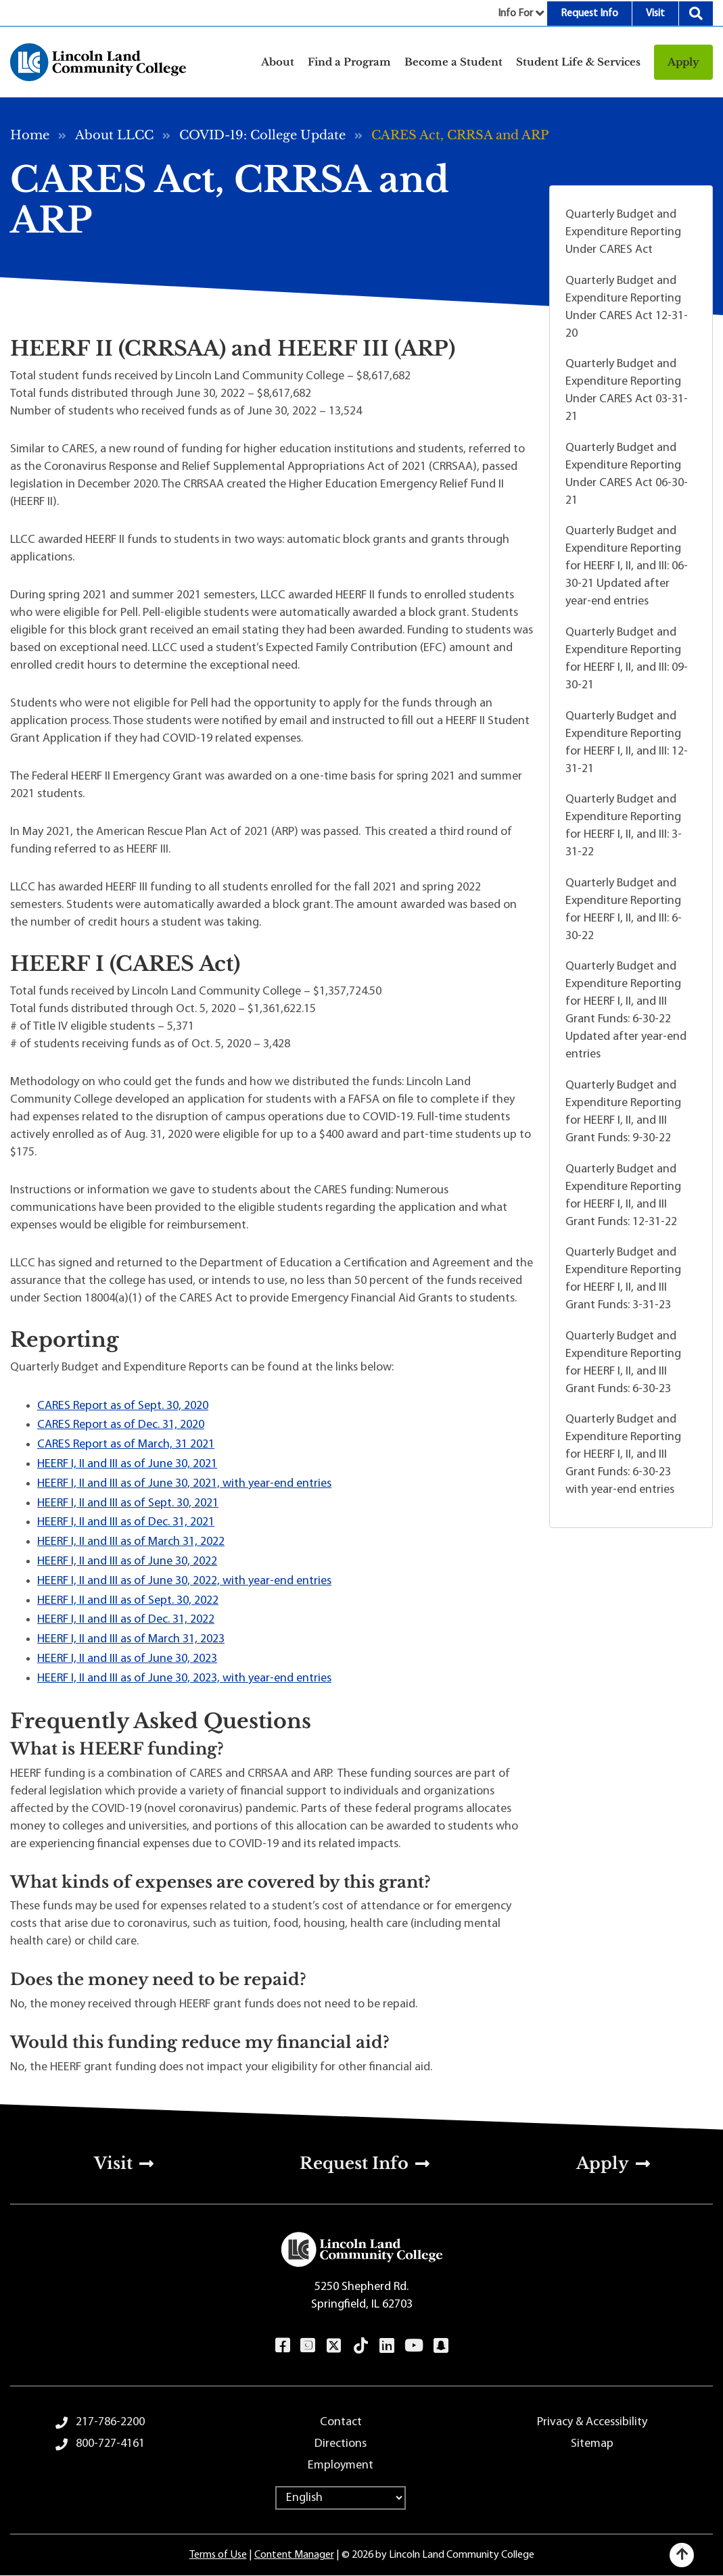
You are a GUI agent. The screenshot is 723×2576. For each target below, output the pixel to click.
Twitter (333, 2345)
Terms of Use (218, 2555)
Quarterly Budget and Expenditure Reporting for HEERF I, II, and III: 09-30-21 (626, 659)
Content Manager (294, 2555)
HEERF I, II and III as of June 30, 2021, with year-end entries (184, 1483)
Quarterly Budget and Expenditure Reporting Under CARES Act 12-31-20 (626, 307)
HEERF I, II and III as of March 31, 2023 (131, 1639)
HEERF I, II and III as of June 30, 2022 (127, 1561)
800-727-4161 (110, 2443)
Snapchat (441, 2345)
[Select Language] (340, 2498)
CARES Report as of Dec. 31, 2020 (120, 1424)
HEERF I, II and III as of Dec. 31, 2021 (125, 1522)
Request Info (589, 13)
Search (696, 13)
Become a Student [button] (453, 61)
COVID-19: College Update (262, 135)
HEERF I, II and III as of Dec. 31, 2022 (125, 1619)
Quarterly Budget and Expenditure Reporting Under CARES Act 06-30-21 (626, 474)
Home (29, 135)
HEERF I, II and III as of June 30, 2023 (127, 1658)
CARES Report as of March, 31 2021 (125, 1444)
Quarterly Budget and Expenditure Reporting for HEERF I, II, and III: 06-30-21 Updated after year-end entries (626, 566)
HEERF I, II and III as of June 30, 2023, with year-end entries (184, 1678)
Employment (340, 2465)
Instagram (307, 2345)
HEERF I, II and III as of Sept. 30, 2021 (127, 1503)
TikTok (360, 2345)
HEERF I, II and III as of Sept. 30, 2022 (127, 1600)
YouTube (413, 2345)
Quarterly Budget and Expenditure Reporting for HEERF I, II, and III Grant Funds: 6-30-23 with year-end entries (623, 1454)
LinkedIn (386, 2345)
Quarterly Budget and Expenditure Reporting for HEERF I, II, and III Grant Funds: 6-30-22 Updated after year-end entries (625, 1010)
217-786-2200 (110, 2422)
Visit (655, 13)
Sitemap (592, 2443)
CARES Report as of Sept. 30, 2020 (122, 1406)
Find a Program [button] (349, 61)
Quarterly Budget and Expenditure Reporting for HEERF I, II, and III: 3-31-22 (623, 826)
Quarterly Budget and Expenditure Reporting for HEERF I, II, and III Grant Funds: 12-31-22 (623, 1196)
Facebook (282, 2345)
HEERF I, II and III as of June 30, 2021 (127, 1464)
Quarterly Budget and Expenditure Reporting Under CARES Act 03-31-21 (626, 390)
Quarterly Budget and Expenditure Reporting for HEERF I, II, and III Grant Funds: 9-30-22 (623, 1112)
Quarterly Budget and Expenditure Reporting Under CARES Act (623, 232)
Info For (515, 13)
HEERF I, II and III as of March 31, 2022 (131, 1541)
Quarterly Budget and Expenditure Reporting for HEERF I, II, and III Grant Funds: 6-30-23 (623, 1363)
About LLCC (114, 135)
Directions (340, 2443)
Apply (683, 61)
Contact (341, 2422)
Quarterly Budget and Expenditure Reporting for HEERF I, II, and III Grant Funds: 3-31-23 (623, 1279)
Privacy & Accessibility (592, 2422)
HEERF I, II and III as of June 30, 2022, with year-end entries (184, 1581)
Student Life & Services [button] (578, 61)
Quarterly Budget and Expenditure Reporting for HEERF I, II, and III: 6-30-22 (623, 910)
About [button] (277, 61)
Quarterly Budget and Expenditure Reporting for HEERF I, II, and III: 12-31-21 (626, 743)
